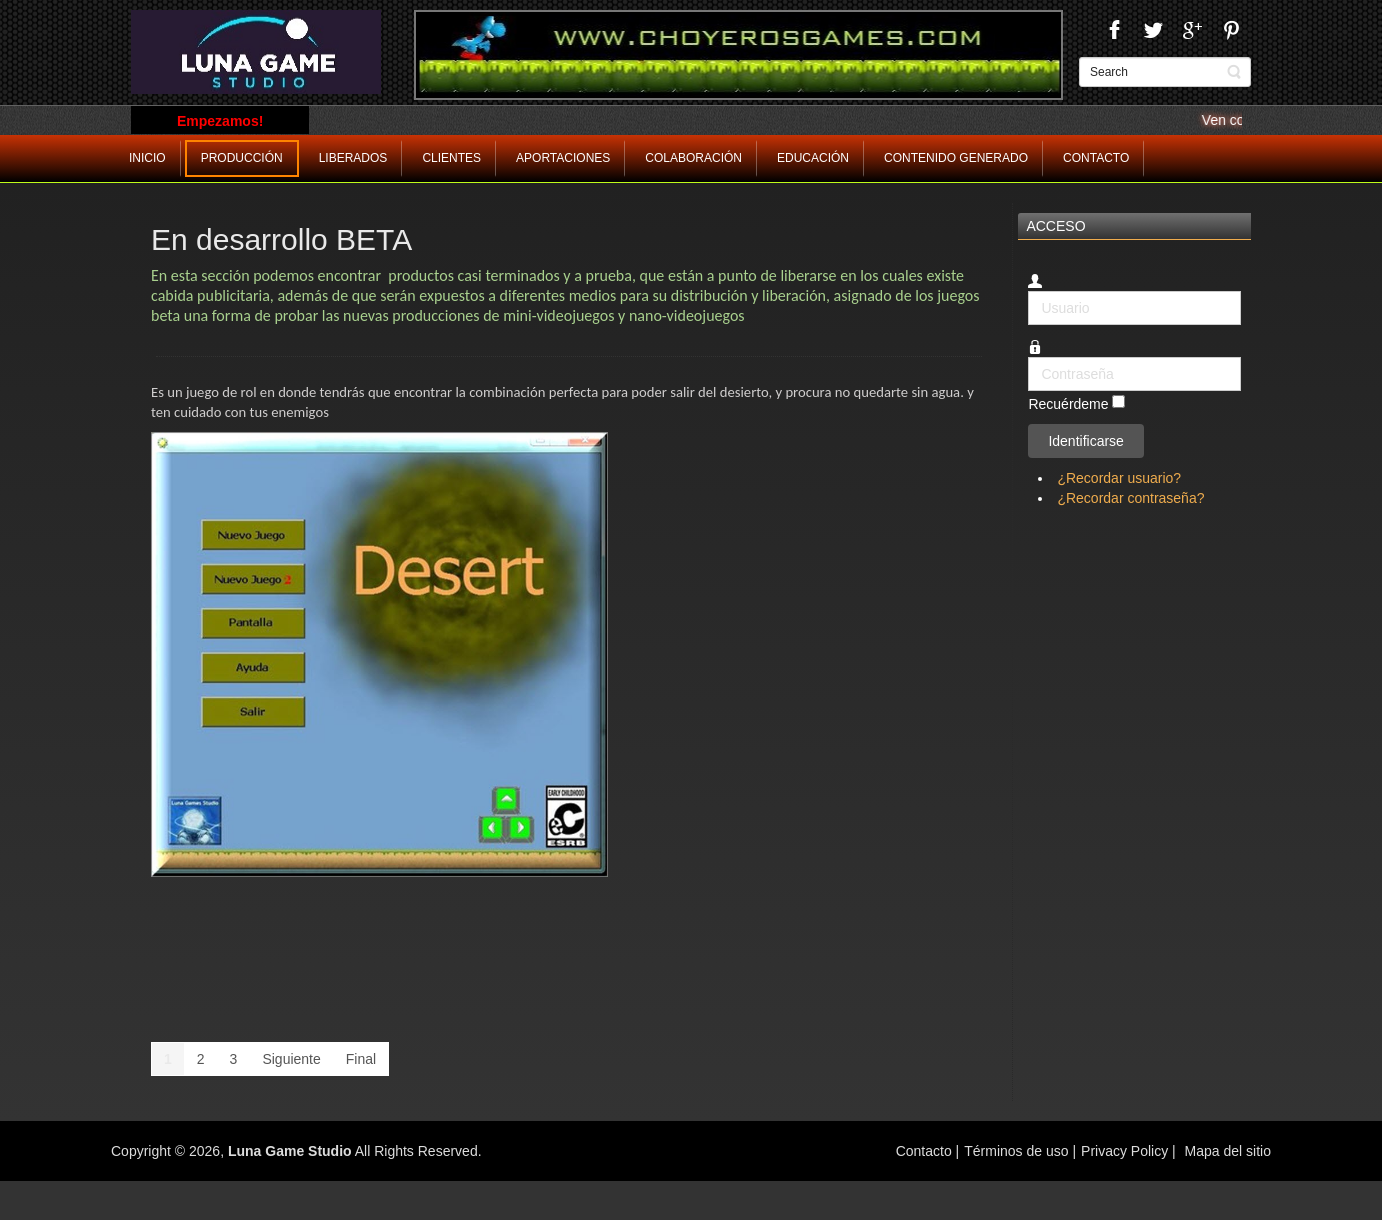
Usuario (1028, 291)
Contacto (926, 1151)
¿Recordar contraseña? (1130, 498)
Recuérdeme (1068, 404)
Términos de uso (1016, 1151)
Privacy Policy (1124, 1151)
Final (361, 1059)
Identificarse (1085, 441)
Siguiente (291, 1059)
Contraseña (1028, 357)
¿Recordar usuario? (1119, 478)
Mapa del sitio (1228, 1151)
